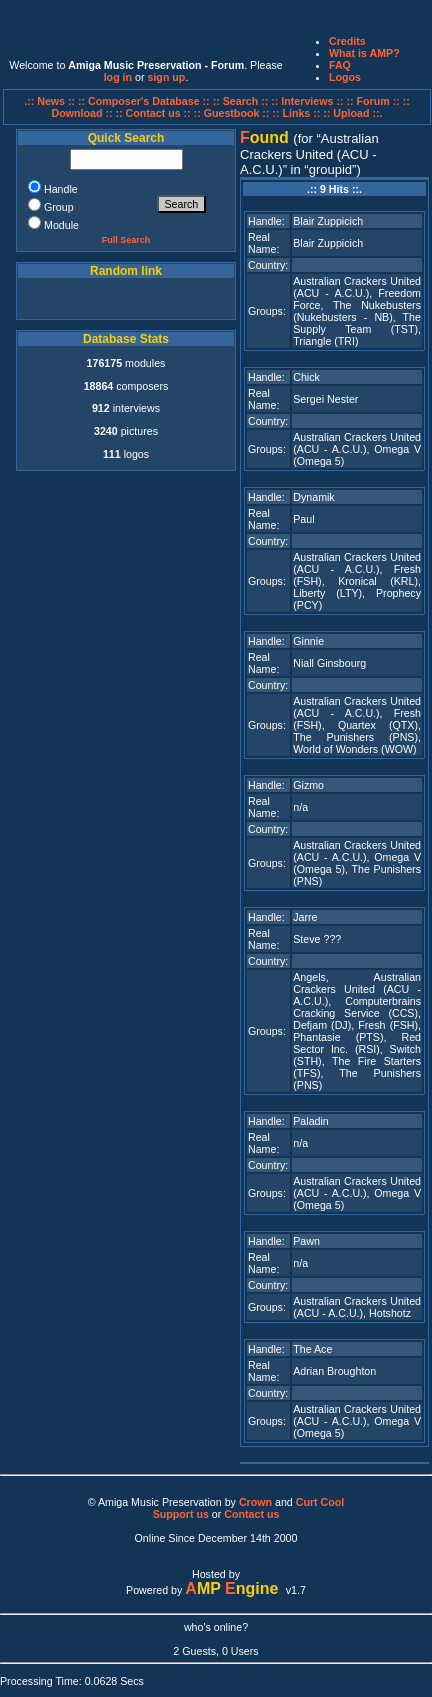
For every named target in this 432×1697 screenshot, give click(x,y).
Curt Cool (320, 1502)
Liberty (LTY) (327, 593)
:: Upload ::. (352, 113)
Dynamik (313, 497)
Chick (306, 377)
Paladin (311, 1121)
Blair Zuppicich (328, 221)
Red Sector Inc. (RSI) (357, 1043)
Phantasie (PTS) (338, 1037)
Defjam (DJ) (322, 1025)
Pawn (306, 1241)
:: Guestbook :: (232, 113)
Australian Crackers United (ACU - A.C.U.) (357, 287)
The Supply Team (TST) (357, 323)
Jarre (305, 917)
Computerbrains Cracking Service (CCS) (357, 1007)
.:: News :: (51, 101)
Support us (181, 1514)
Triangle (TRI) (325, 341)
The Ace (312, 1349)
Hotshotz (390, 1313)
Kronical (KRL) (378, 581)
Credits (347, 41)
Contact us (251, 1514)
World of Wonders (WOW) (354, 749)
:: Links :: (296, 113)
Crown (255, 1502)
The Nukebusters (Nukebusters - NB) (357, 311)
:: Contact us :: (152, 113)
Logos (345, 77)
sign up (166, 77)
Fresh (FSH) (388, 1025)
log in (118, 77)
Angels (309, 977)
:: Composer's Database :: (145, 101)
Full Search (126, 240)
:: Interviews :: (308, 101)
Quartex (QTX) (378, 725)
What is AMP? (364, 53)
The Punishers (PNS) (355, 737)
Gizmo (308, 785)
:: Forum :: (374, 101)
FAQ (340, 65)
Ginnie (308, 641)
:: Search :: (242, 101)
